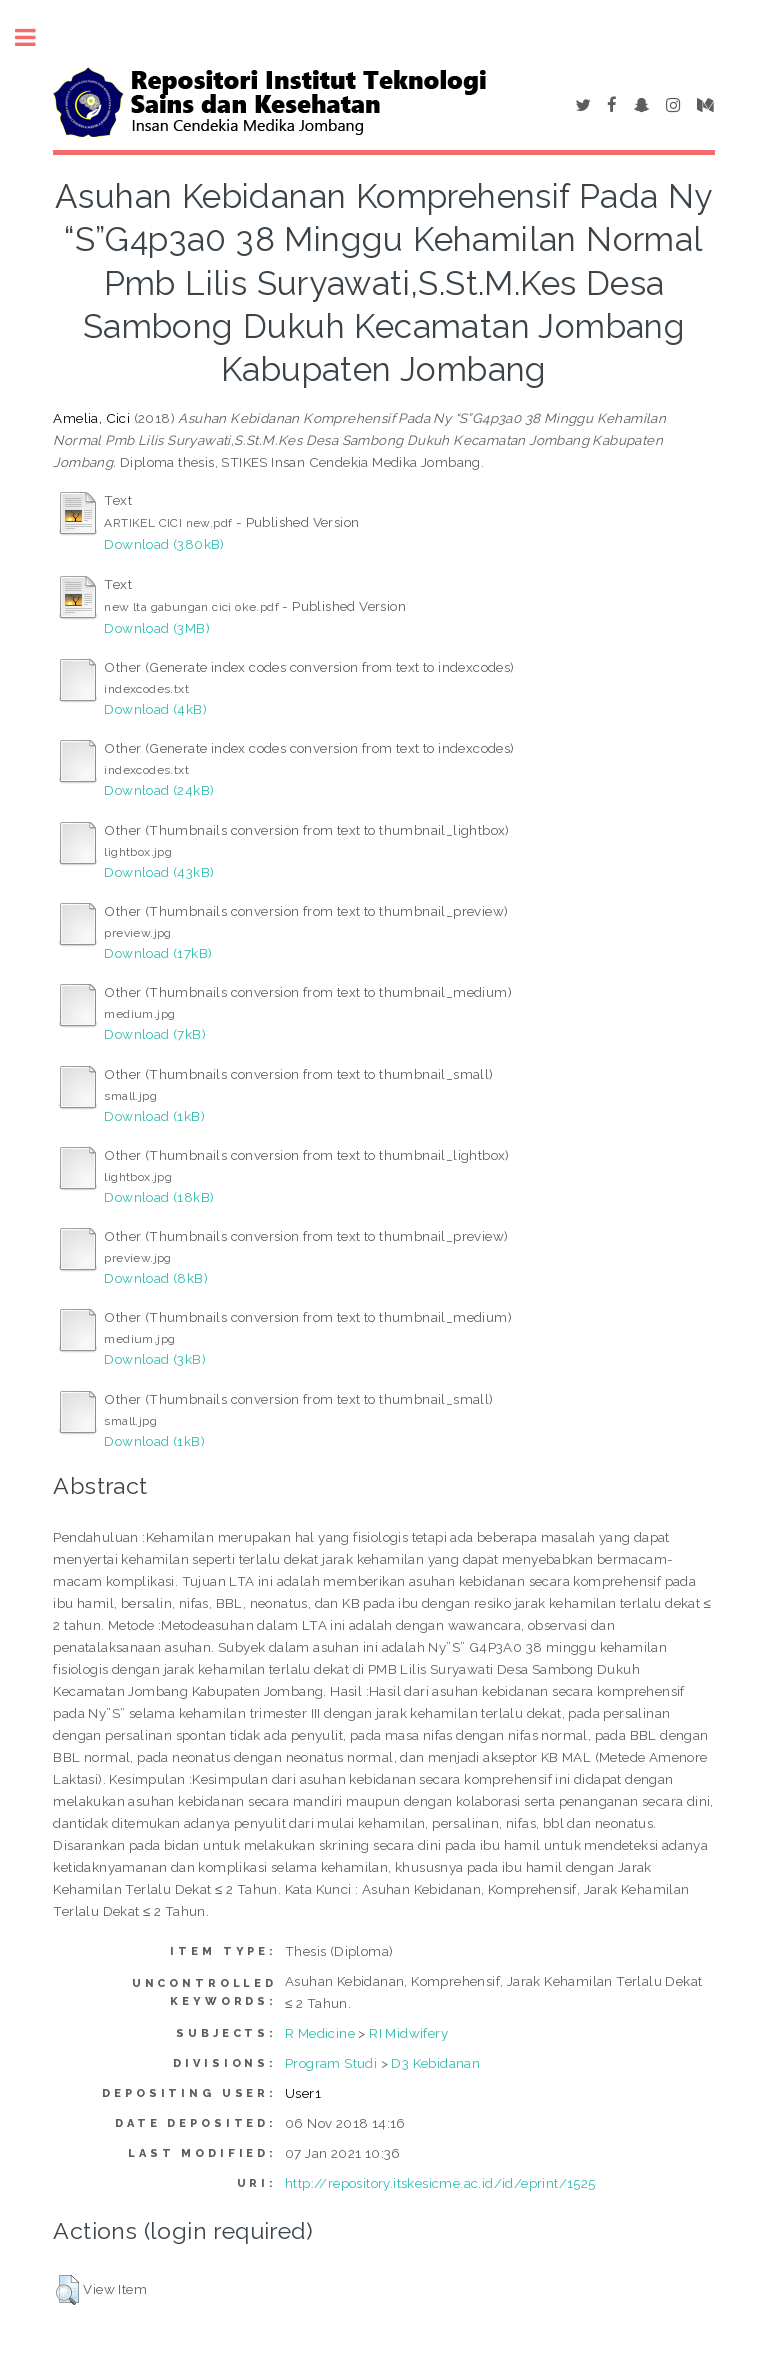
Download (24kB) (159, 790)
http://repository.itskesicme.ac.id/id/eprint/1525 (440, 2183)
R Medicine (320, 2033)
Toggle (36, 37)
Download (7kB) (155, 1034)
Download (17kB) (158, 953)
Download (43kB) (159, 872)
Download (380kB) (164, 544)
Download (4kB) (155, 709)
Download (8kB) (156, 1278)
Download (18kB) (159, 1197)
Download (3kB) (155, 1359)
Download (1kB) (154, 1116)
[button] (67, 2290)
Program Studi (331, 2063)
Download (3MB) (157, 628)
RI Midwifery (408, 2033)
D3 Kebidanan (435, 2063)
